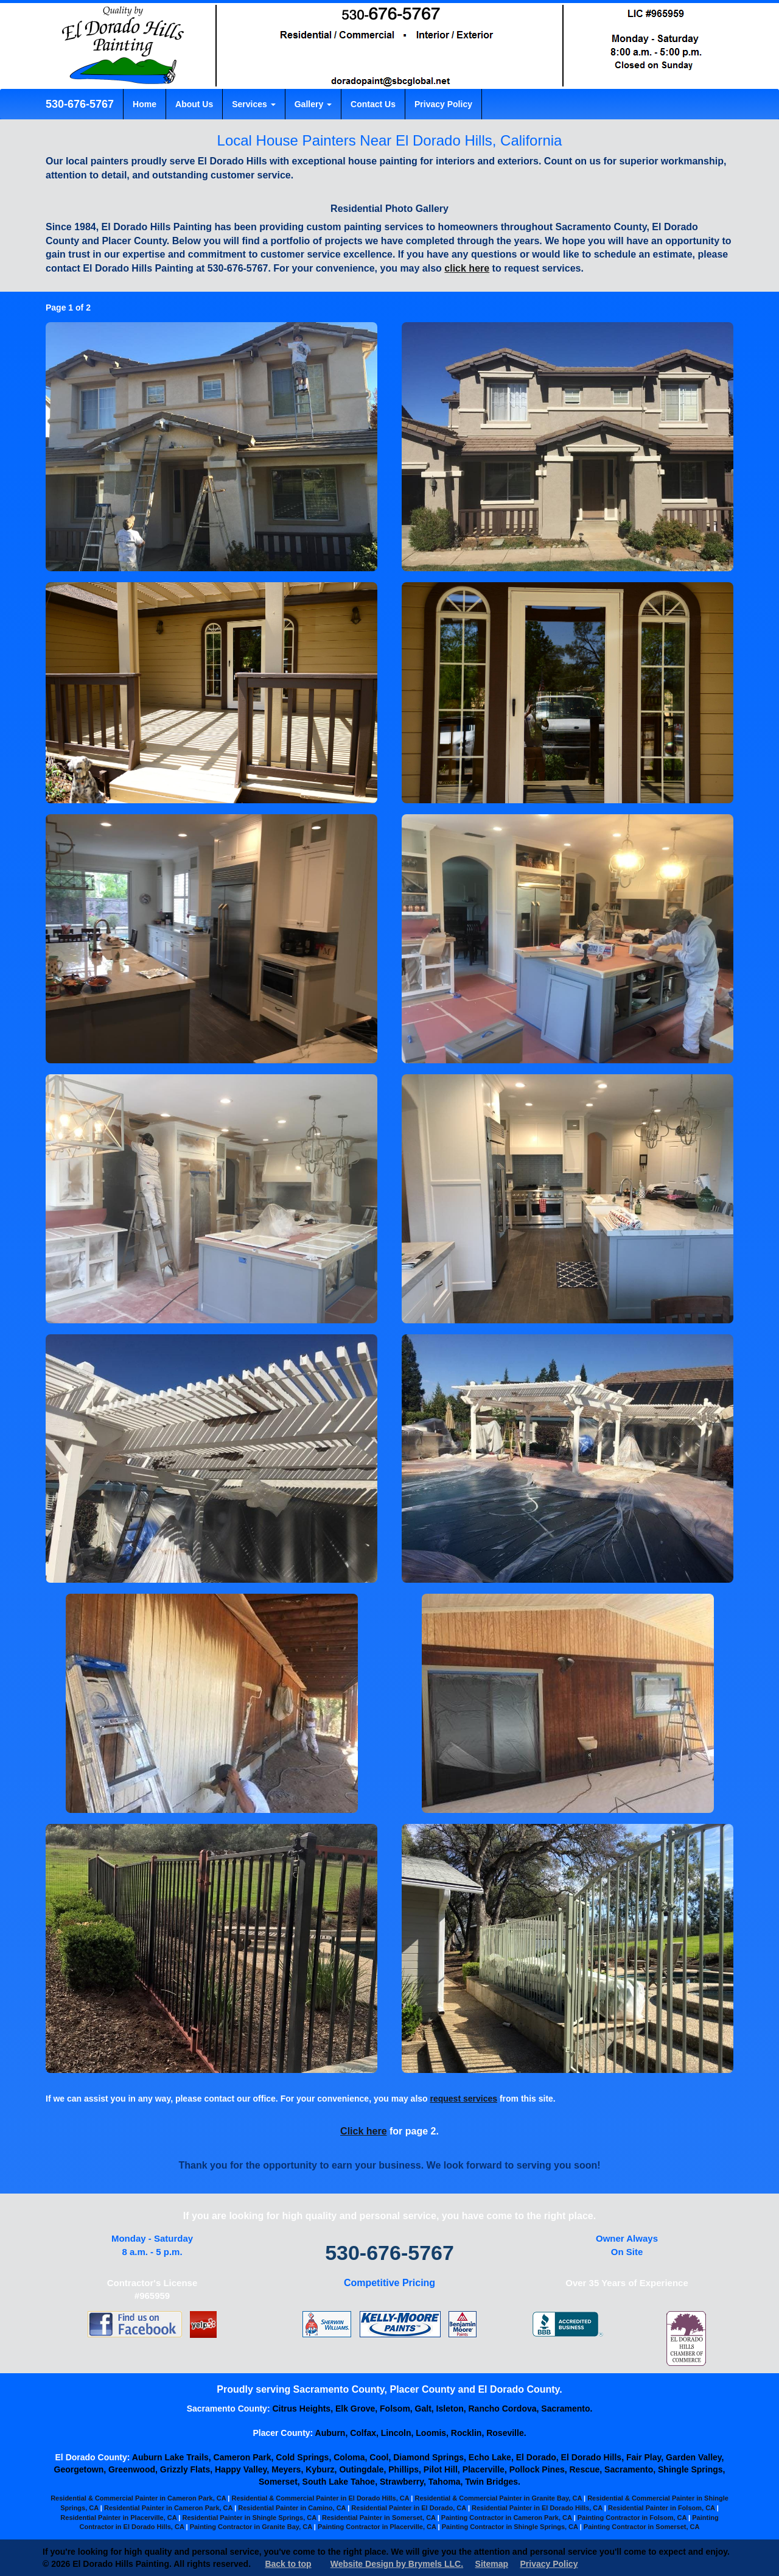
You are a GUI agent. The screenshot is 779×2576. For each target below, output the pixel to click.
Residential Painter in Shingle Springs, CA (249, 2517)
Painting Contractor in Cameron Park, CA (506, 2517)
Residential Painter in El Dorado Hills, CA (537, 2507)
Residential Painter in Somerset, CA (379, 2517)
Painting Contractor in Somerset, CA (642, 2526)
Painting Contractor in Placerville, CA (377, 2526)
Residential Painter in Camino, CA (292, 2507)
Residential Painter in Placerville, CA (118, 2517)
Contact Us (373, 104)
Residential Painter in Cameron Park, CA (168, 2507)
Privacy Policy (443, 104)
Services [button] (254, 104)
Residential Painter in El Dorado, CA (408, 2507)
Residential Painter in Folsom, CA (661, 2507)
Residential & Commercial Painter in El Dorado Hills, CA (321, 2498)
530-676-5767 (78, 104)
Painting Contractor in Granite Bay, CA (251, 2526)
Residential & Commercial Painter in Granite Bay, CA (497, 2498)
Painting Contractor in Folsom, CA (632, 2517)
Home (144, 104)
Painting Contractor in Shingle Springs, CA (510, 2526)
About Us (194, 104)
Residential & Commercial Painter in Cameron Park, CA (138, 2498)
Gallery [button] (313, 104)
